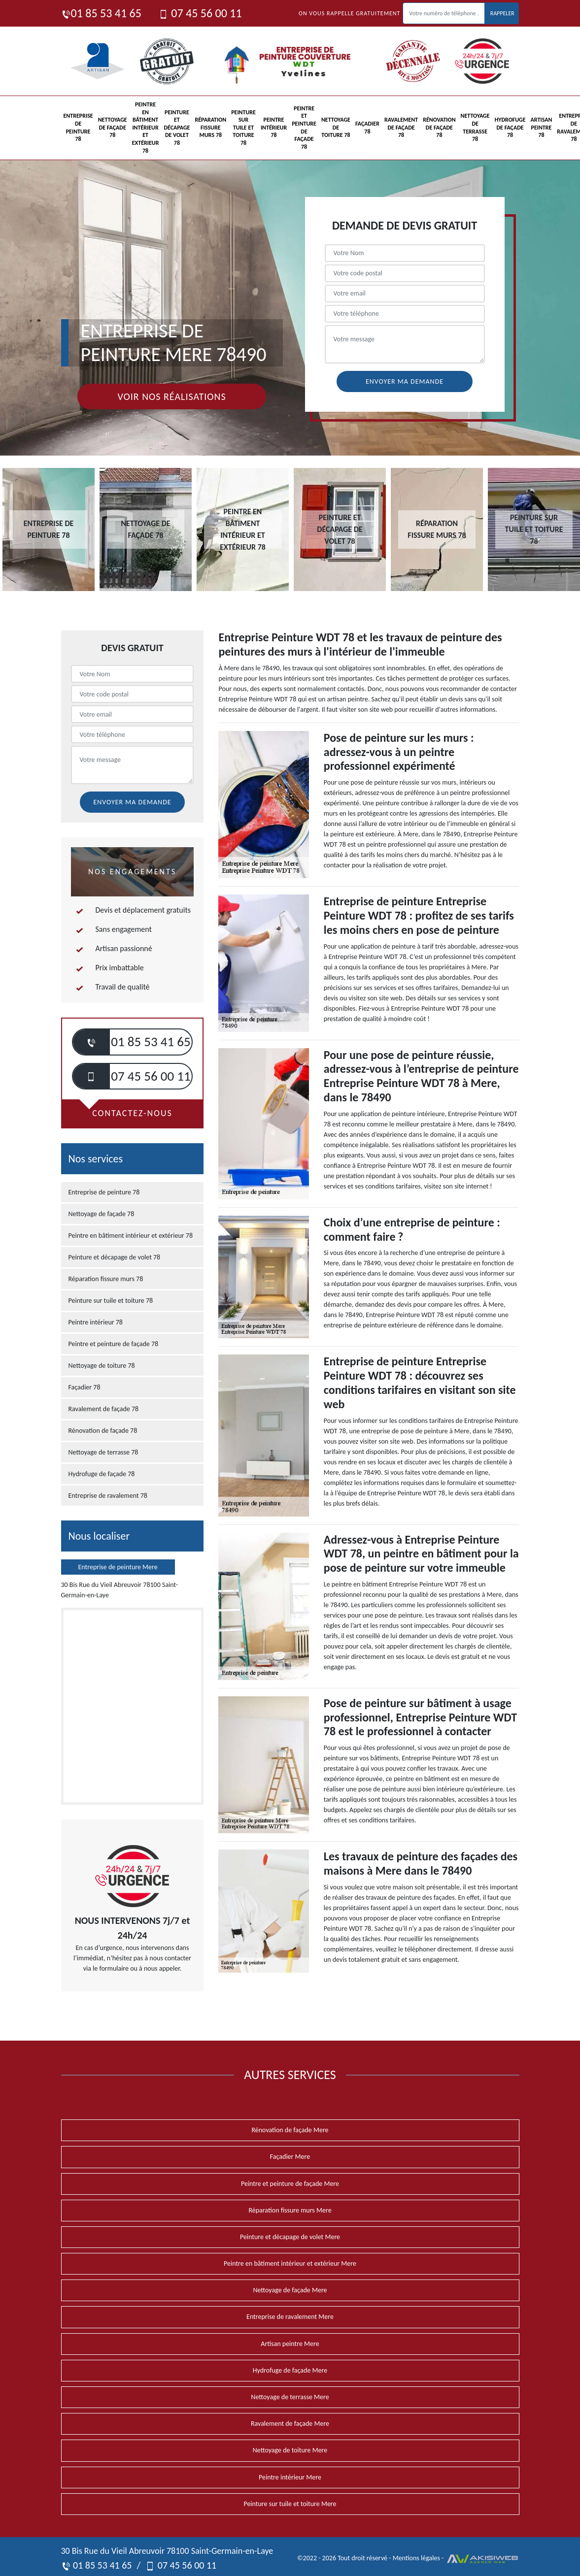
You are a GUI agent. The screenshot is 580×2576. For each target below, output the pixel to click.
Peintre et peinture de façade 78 (304, 127)
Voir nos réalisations (171, 396)
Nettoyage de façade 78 (112, 127)
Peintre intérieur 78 (274, 127)
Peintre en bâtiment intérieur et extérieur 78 (145, 127)
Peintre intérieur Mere (290, 2477)
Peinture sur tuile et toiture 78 (243, 127)
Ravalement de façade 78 (401, 127)
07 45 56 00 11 (200, 13)
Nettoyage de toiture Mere (290, 2450)
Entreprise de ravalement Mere (290, 2316)
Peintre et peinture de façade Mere (290, 2184)
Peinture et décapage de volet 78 (177, 127)
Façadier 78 (367, 127)
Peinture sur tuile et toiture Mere (289, 2504)
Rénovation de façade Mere (289, 2130)
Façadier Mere (290, 2156)
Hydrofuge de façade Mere (290, 2370)
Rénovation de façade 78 (439, 127)
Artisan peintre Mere (290, 2344)
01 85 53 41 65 (101, 13)
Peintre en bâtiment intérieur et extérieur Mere (290, 2263)
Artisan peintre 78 (541, 127)
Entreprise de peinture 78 (78, 127)
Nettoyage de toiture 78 (335, 127)
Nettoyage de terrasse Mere (290, 2397)
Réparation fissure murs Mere (289, 2210)
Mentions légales (416, 2558)
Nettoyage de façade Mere (290, 2290)
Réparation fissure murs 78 (210, 127)
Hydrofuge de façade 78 (510, 127)
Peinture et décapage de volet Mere (290, 2237)
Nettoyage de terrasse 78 (475, 127)
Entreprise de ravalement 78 (107, 1495)
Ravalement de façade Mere (290, 2423)
